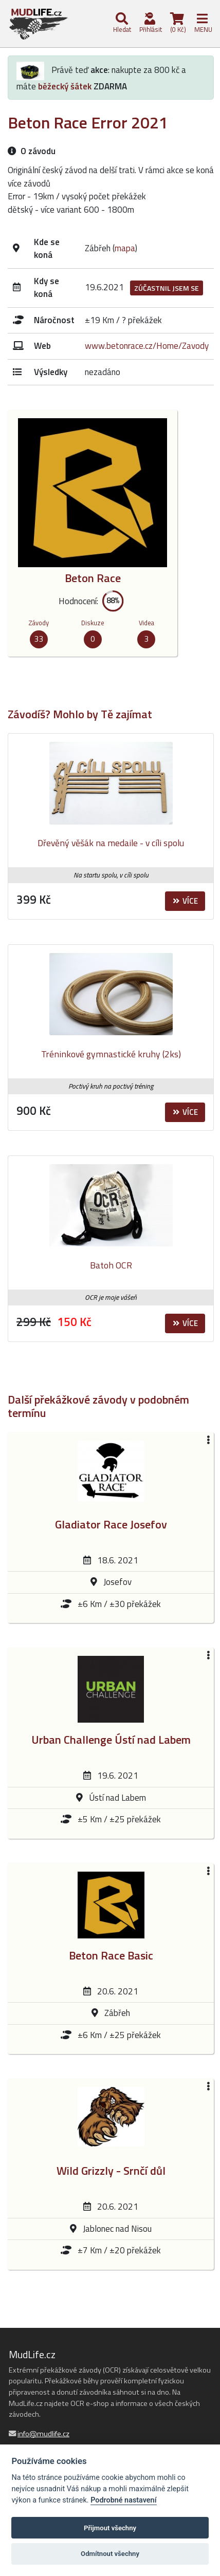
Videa (146, 623)
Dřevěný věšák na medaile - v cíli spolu (111, 843)
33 (38, 638)
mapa (125, 248)
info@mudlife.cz (43, 2433)
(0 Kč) (177, 23)
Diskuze (92, 623)
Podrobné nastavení (123, 2500)
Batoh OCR (111, 1265)
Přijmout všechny (110, 2528)
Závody (38, 623)
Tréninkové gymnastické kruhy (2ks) (111, 1054)
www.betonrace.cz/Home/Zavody (147, 345)
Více (185, 901)
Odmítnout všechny (110, 2554)
